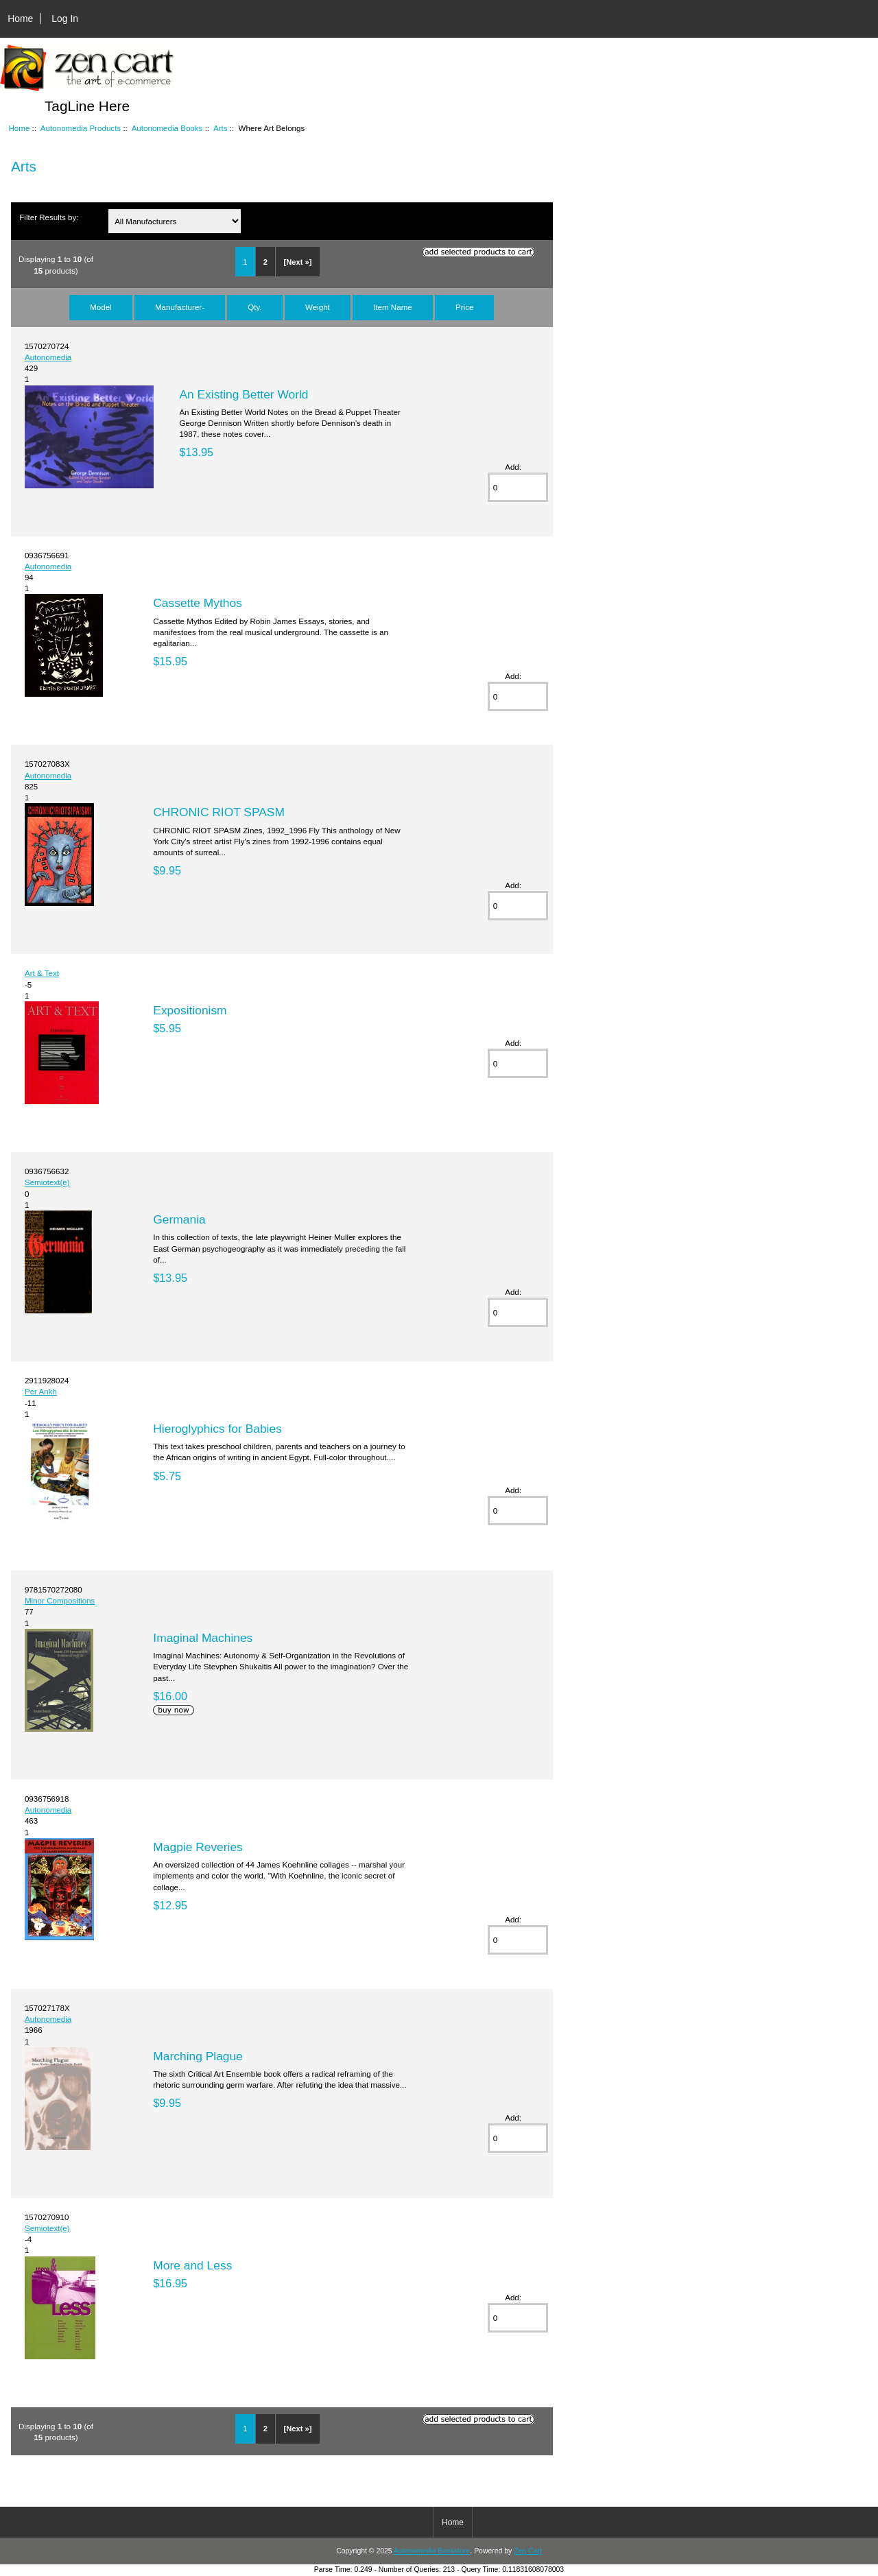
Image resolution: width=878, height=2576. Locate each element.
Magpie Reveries (198, 1847)
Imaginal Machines (202, 1638)
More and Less (192, 2265)
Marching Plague (198, 2056)
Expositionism (189, 1010)
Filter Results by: (48, 217)
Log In (64, 18)
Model (101, 306)
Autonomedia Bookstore (432, 2551)
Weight (317, 306)
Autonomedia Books (167, 127)
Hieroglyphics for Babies (217, 1428)
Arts (220, 127)
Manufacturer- (179, 306)
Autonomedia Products (80, 127)
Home (20, 18)
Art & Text (42, 972)
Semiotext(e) (47, 1182)
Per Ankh (41, 1391)
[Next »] (297, 262)
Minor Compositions (60, 1600)
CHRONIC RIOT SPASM (219, 812)
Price (464, 306)
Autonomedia (48, 357)
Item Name (392, 306)
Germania (179, 1219)
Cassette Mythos (197, 603)
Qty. (254, 306)
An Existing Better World (243, 394)
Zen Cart (528, 2551)
